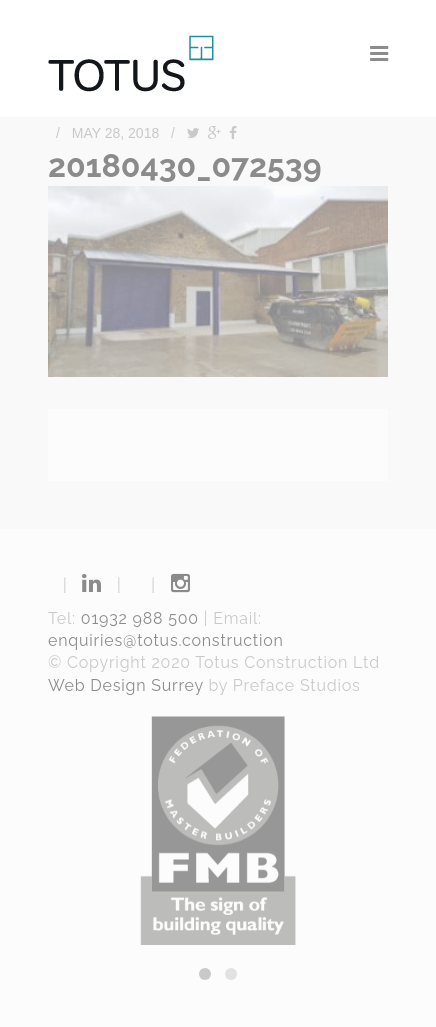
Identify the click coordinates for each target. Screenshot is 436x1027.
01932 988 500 (140, 618)
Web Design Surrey (126, 685)
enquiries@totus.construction (166, 640)
